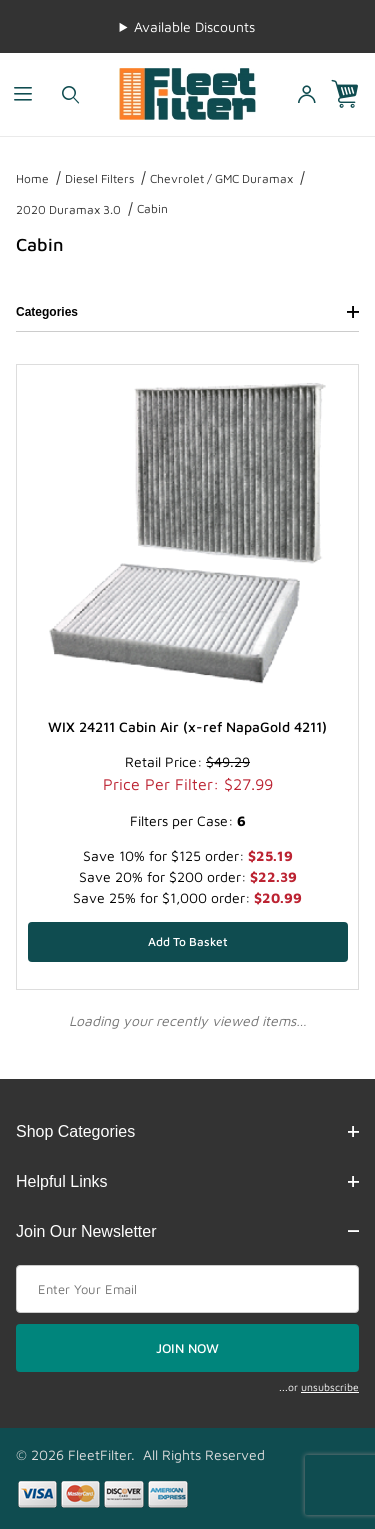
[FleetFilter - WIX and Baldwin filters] (187, 92)
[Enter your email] (187, 1289)
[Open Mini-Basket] (353, 94)
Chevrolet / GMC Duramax (221, 178)
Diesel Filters (99, 178)
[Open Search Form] (70, 94)
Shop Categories (187, 1131)
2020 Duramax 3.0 (68, 209)
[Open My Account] (306, 94)
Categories (187, 312)
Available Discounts (194, 26)
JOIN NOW (187, 1348)
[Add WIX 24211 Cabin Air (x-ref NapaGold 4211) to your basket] (188, 942)
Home (32, 178)
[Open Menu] (23, 94)
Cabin (152, 208)
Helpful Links (187, 1181)
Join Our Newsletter (187, 1231)
